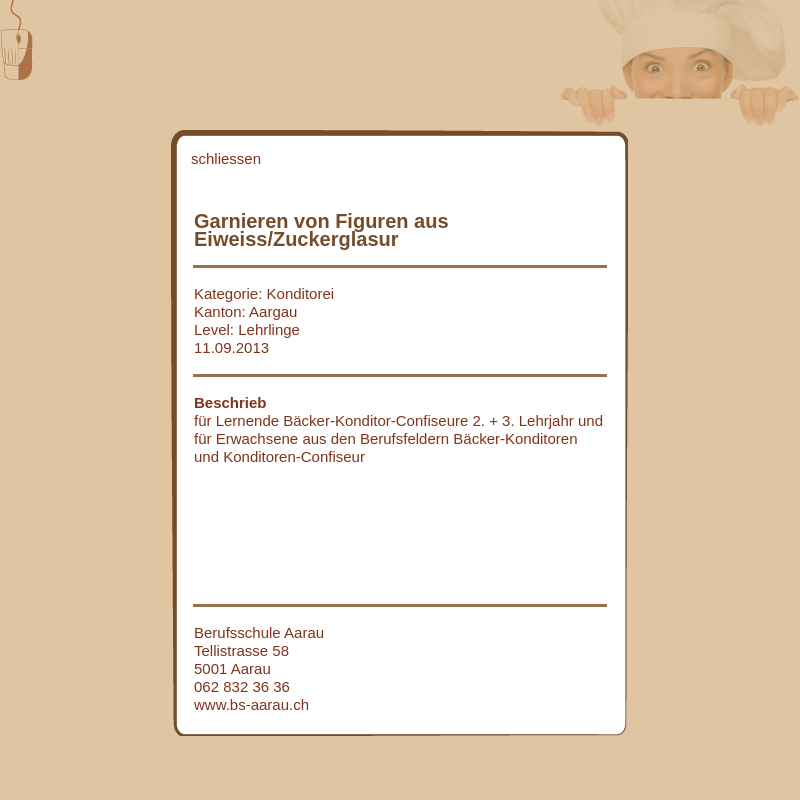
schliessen (226, 158)
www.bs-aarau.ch (251, 704)
